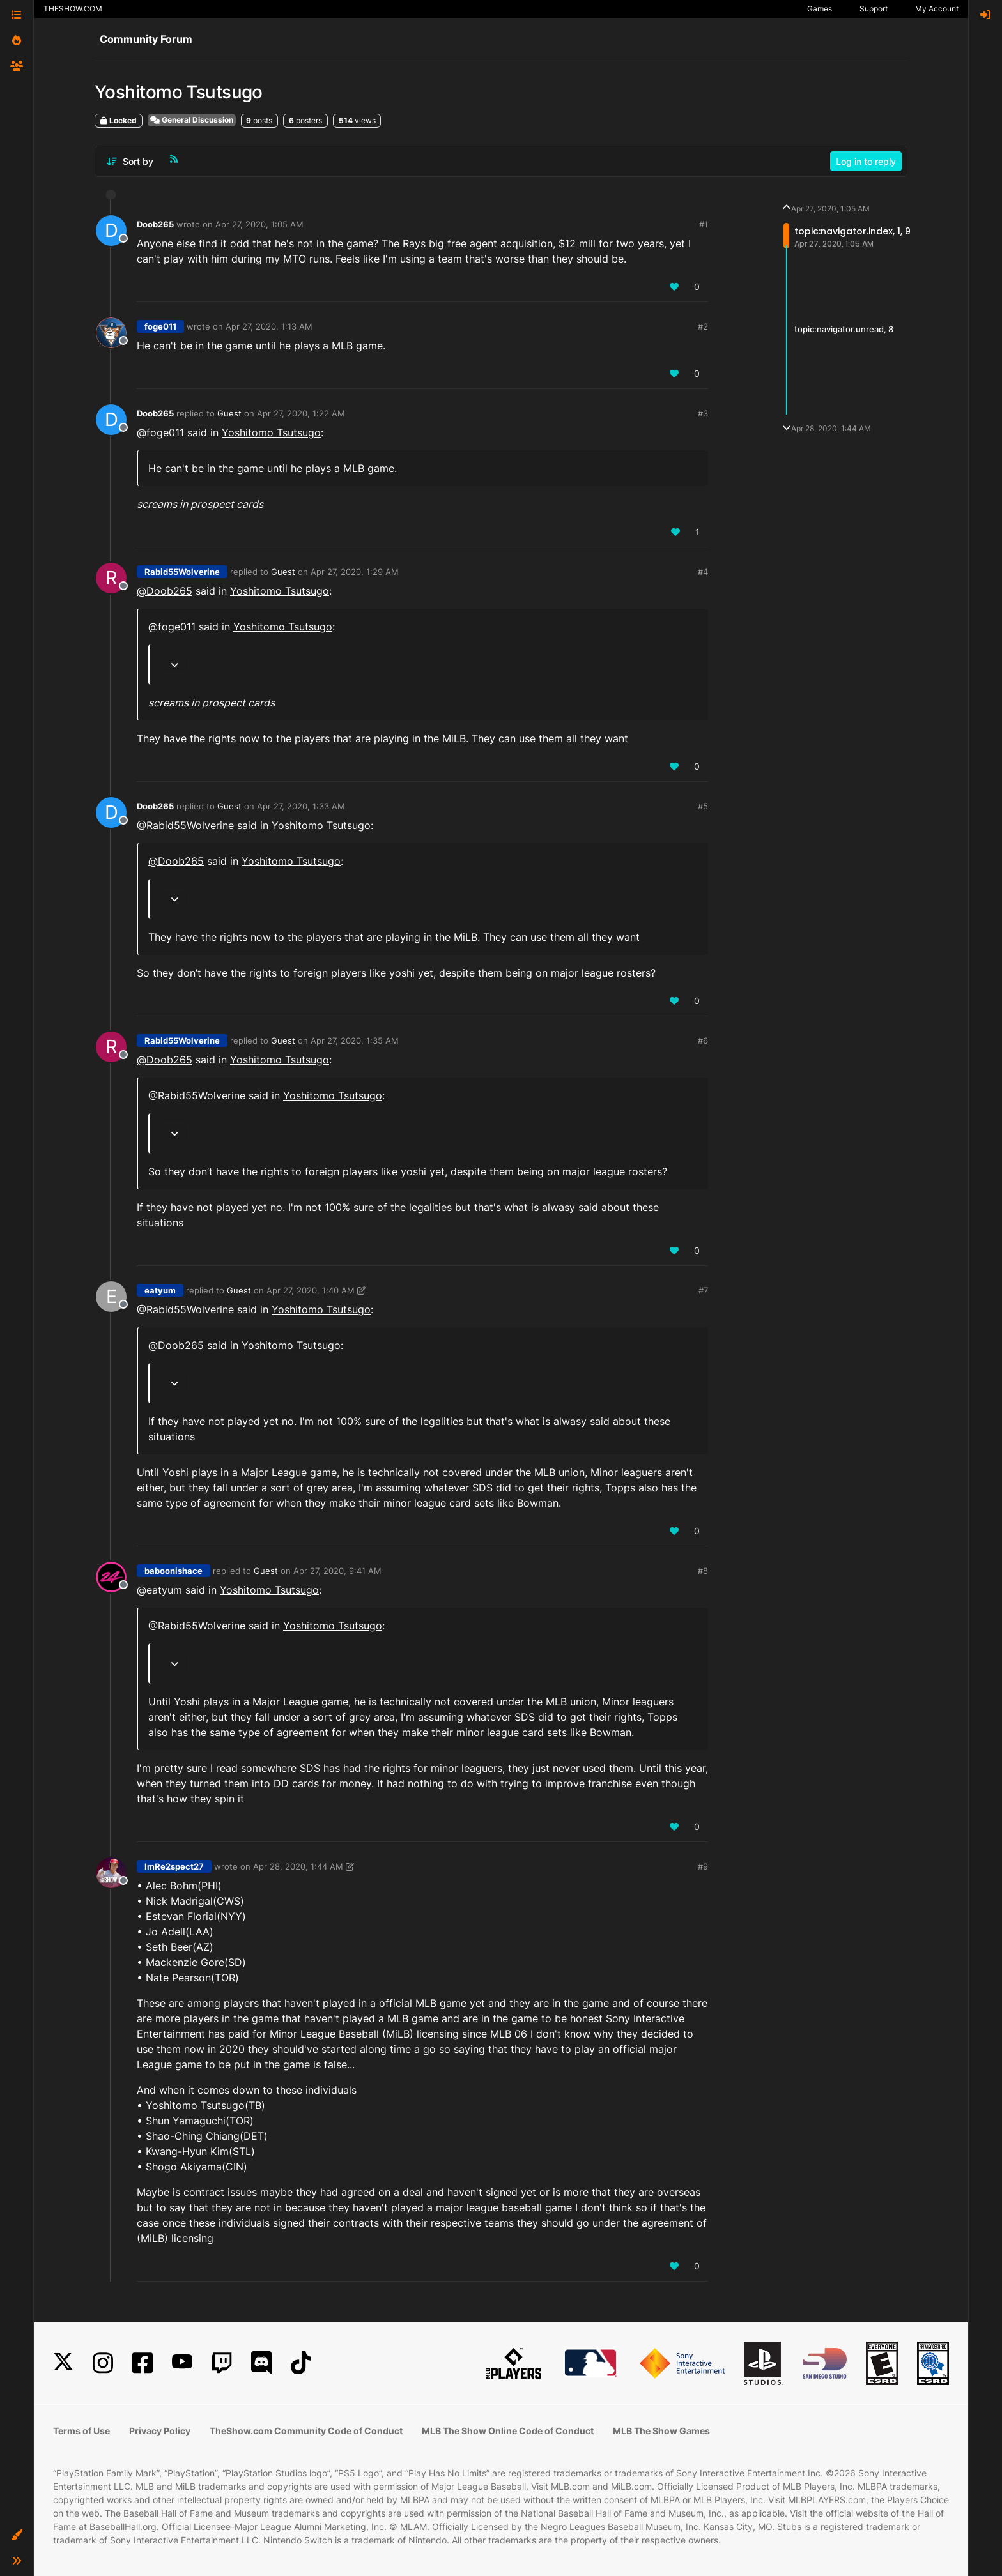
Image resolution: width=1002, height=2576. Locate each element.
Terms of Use (81, 2430)
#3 (703, 413)
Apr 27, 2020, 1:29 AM (355, 572)
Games (819, 8)
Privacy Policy (159, 2430)
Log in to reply (866, 161)
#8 (703, 1571)
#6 (703, 1040)
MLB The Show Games (661, 2430)
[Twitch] (222, 2363)
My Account (937, 8)
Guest (229, 413)
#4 (703, 572)
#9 (703, 1866)
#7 (703, 1290)
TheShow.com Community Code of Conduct (306, 2430)
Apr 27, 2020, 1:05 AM (259, 224)
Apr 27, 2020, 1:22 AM (301, 413)
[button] (16, 2535)
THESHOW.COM (72, 8)
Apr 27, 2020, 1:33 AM (301, 806)
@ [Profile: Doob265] (164, 590)
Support (873, 8)
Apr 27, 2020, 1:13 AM (269, 326)
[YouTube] (182, 2363)
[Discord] (261, 2363)
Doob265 (155, 224)
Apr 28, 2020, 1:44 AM (298, 1866)
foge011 (160, 326)
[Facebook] (142, 2363)
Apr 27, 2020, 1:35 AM (355, 1040)
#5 (703, 806)
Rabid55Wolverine (182, 572)
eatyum (160, 1290)
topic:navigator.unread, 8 (843, 329)
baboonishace (173, 1571)
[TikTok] (301, 2363)
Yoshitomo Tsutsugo (271, 432)
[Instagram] (103, 2363)
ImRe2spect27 (174, 1866)
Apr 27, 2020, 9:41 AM (337, 1571)
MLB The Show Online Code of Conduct (508, 2430)
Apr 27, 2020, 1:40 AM (310, 1290)
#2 (703, 326)
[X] (63, 2363)
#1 (703, 224)
